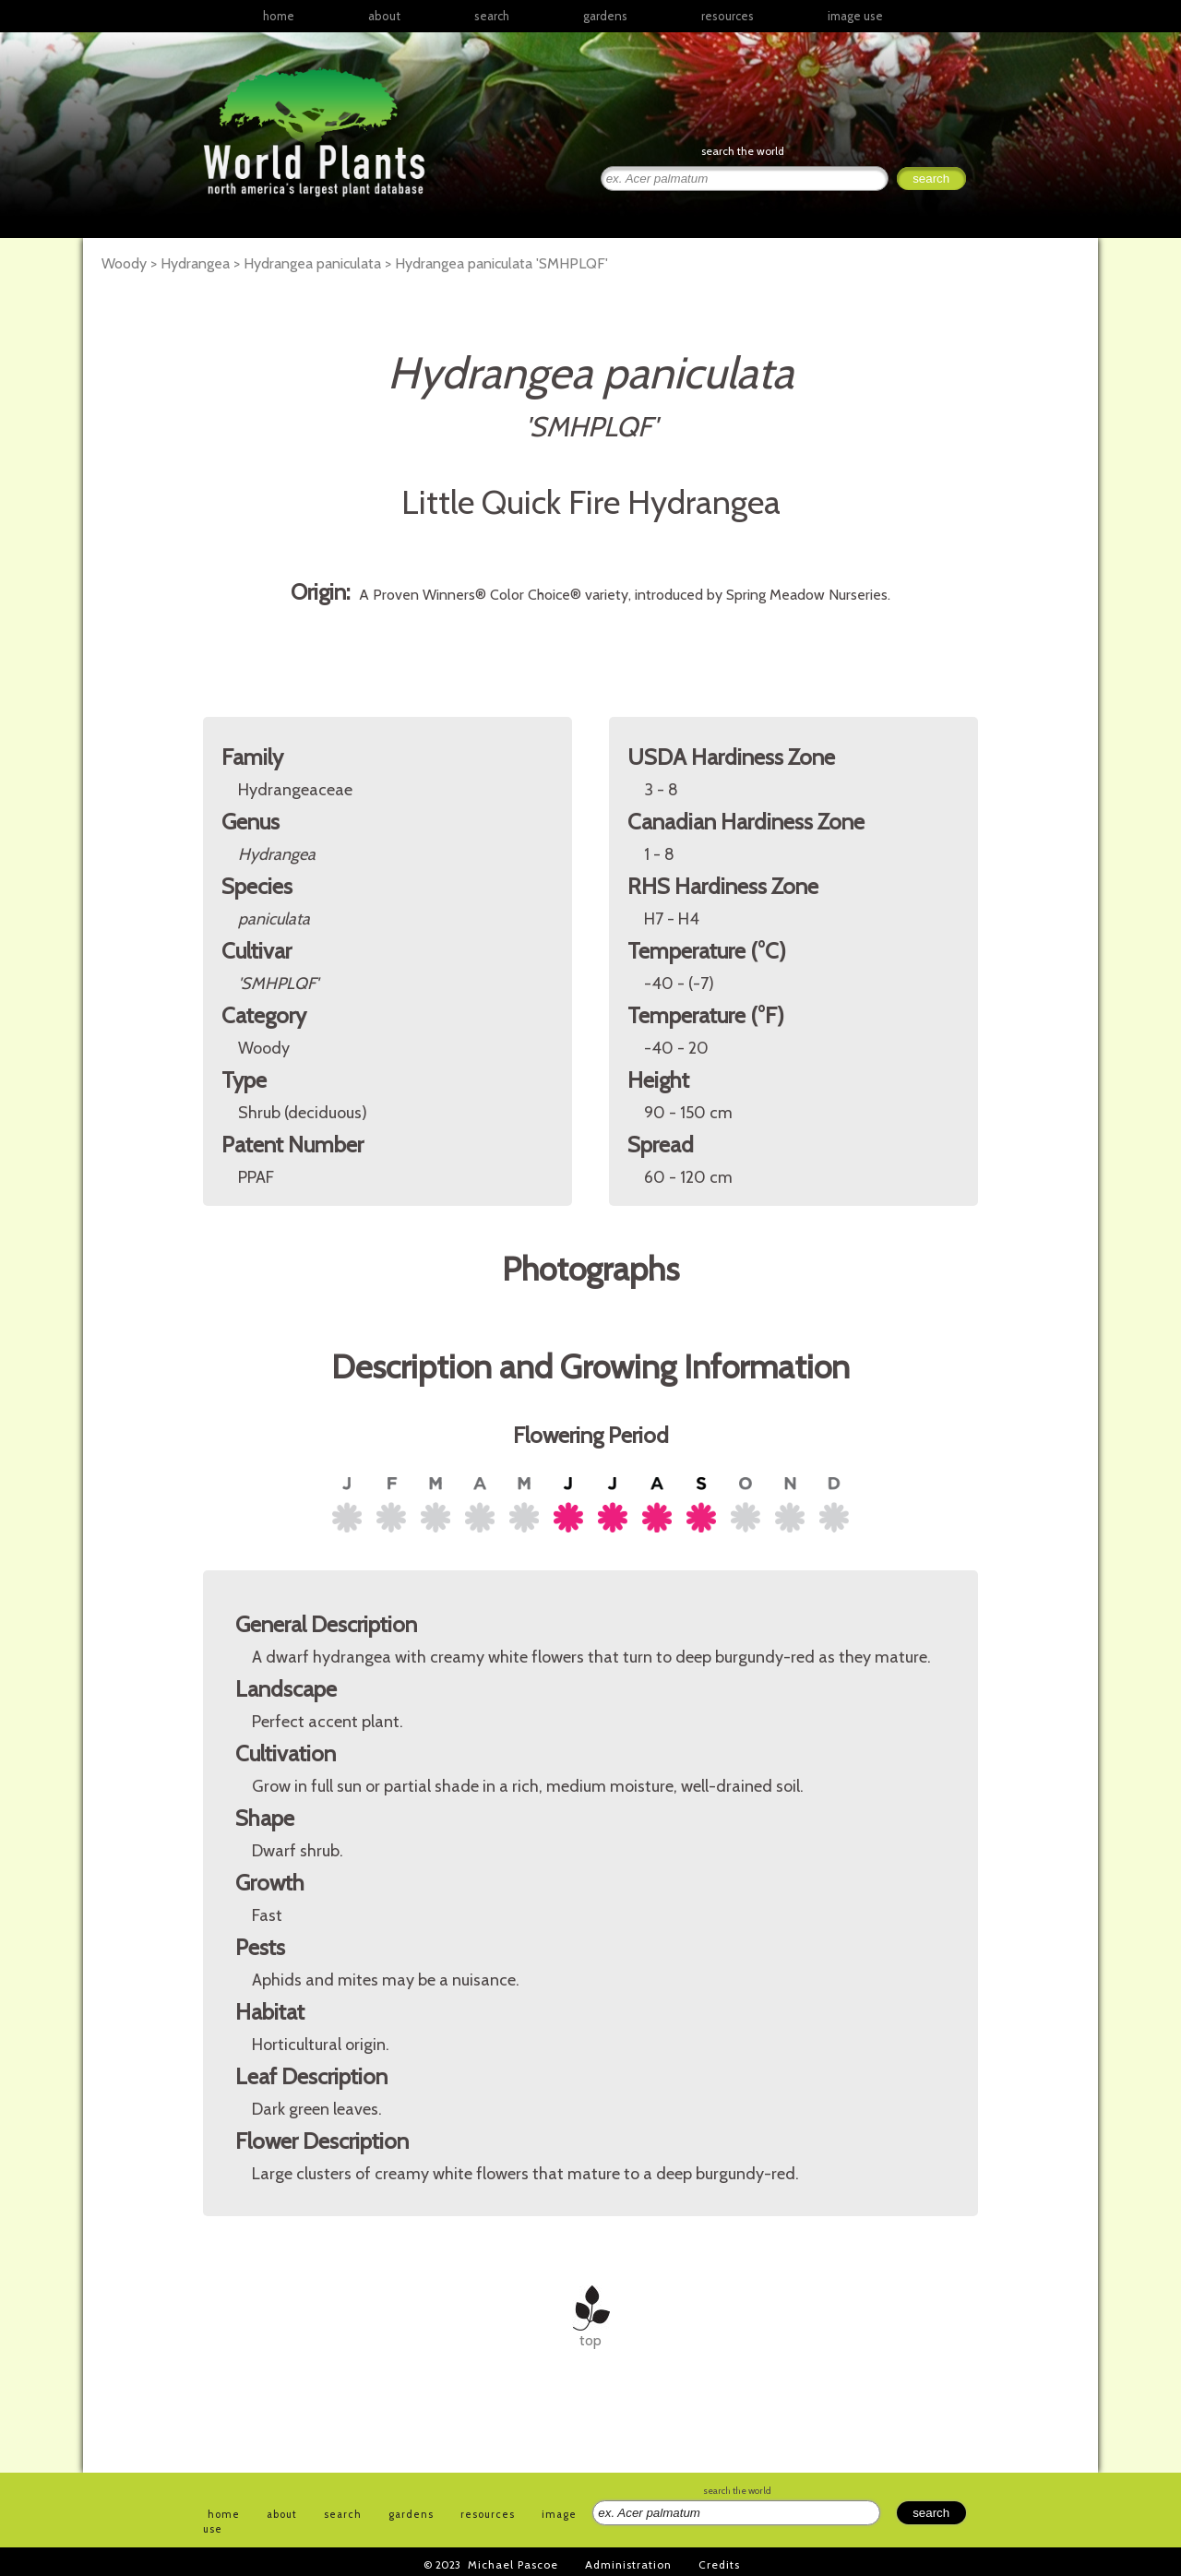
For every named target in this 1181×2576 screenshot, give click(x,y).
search (491, 15)
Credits (719, 2564)
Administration (628, 2564)
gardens (605, 15)
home (278, 15)
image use (855, 15)
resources (487, 2514)
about (384, 15)
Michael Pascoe (513, 2564)
